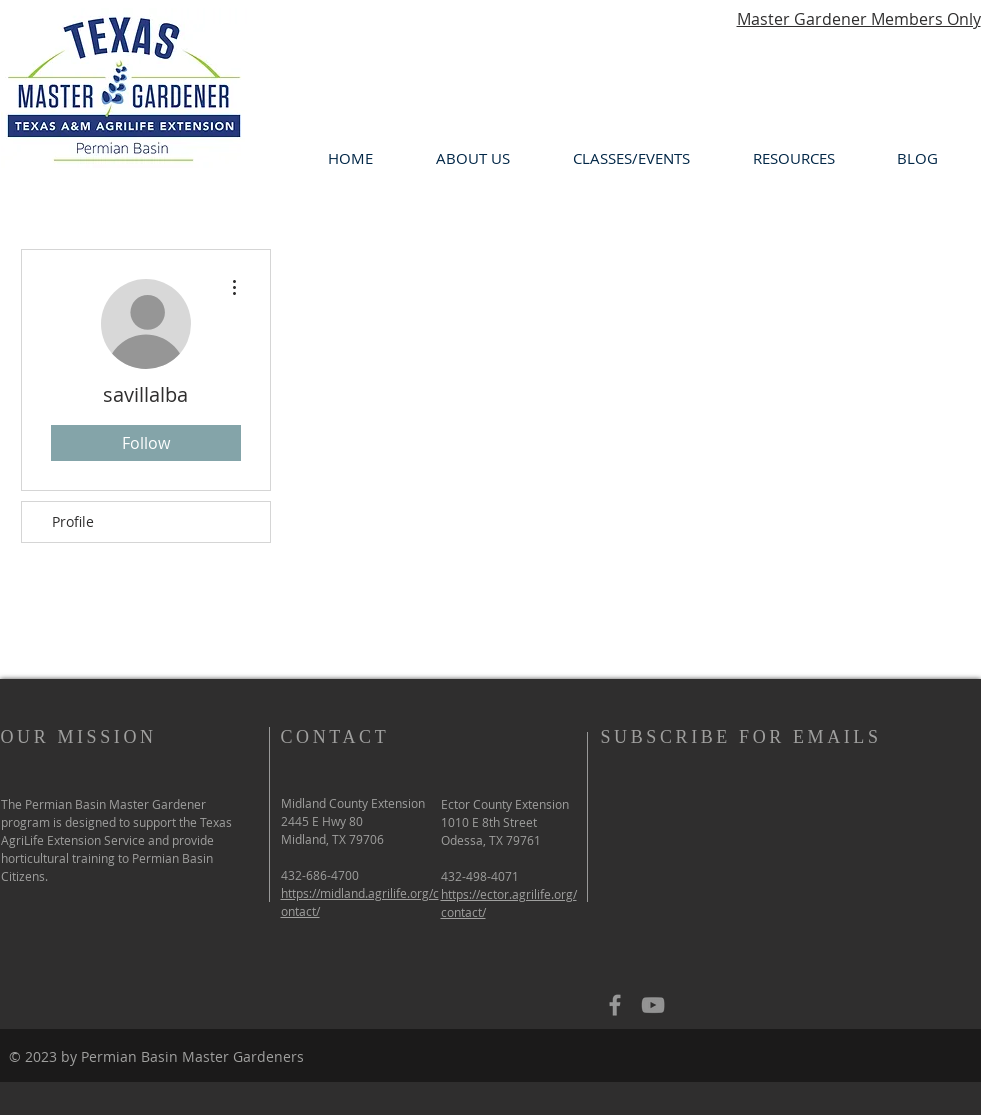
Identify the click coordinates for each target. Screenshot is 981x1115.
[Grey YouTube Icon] (653, 1005)
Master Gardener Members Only (859, 19)
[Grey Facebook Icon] (615, 1005)
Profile (73, 521)
